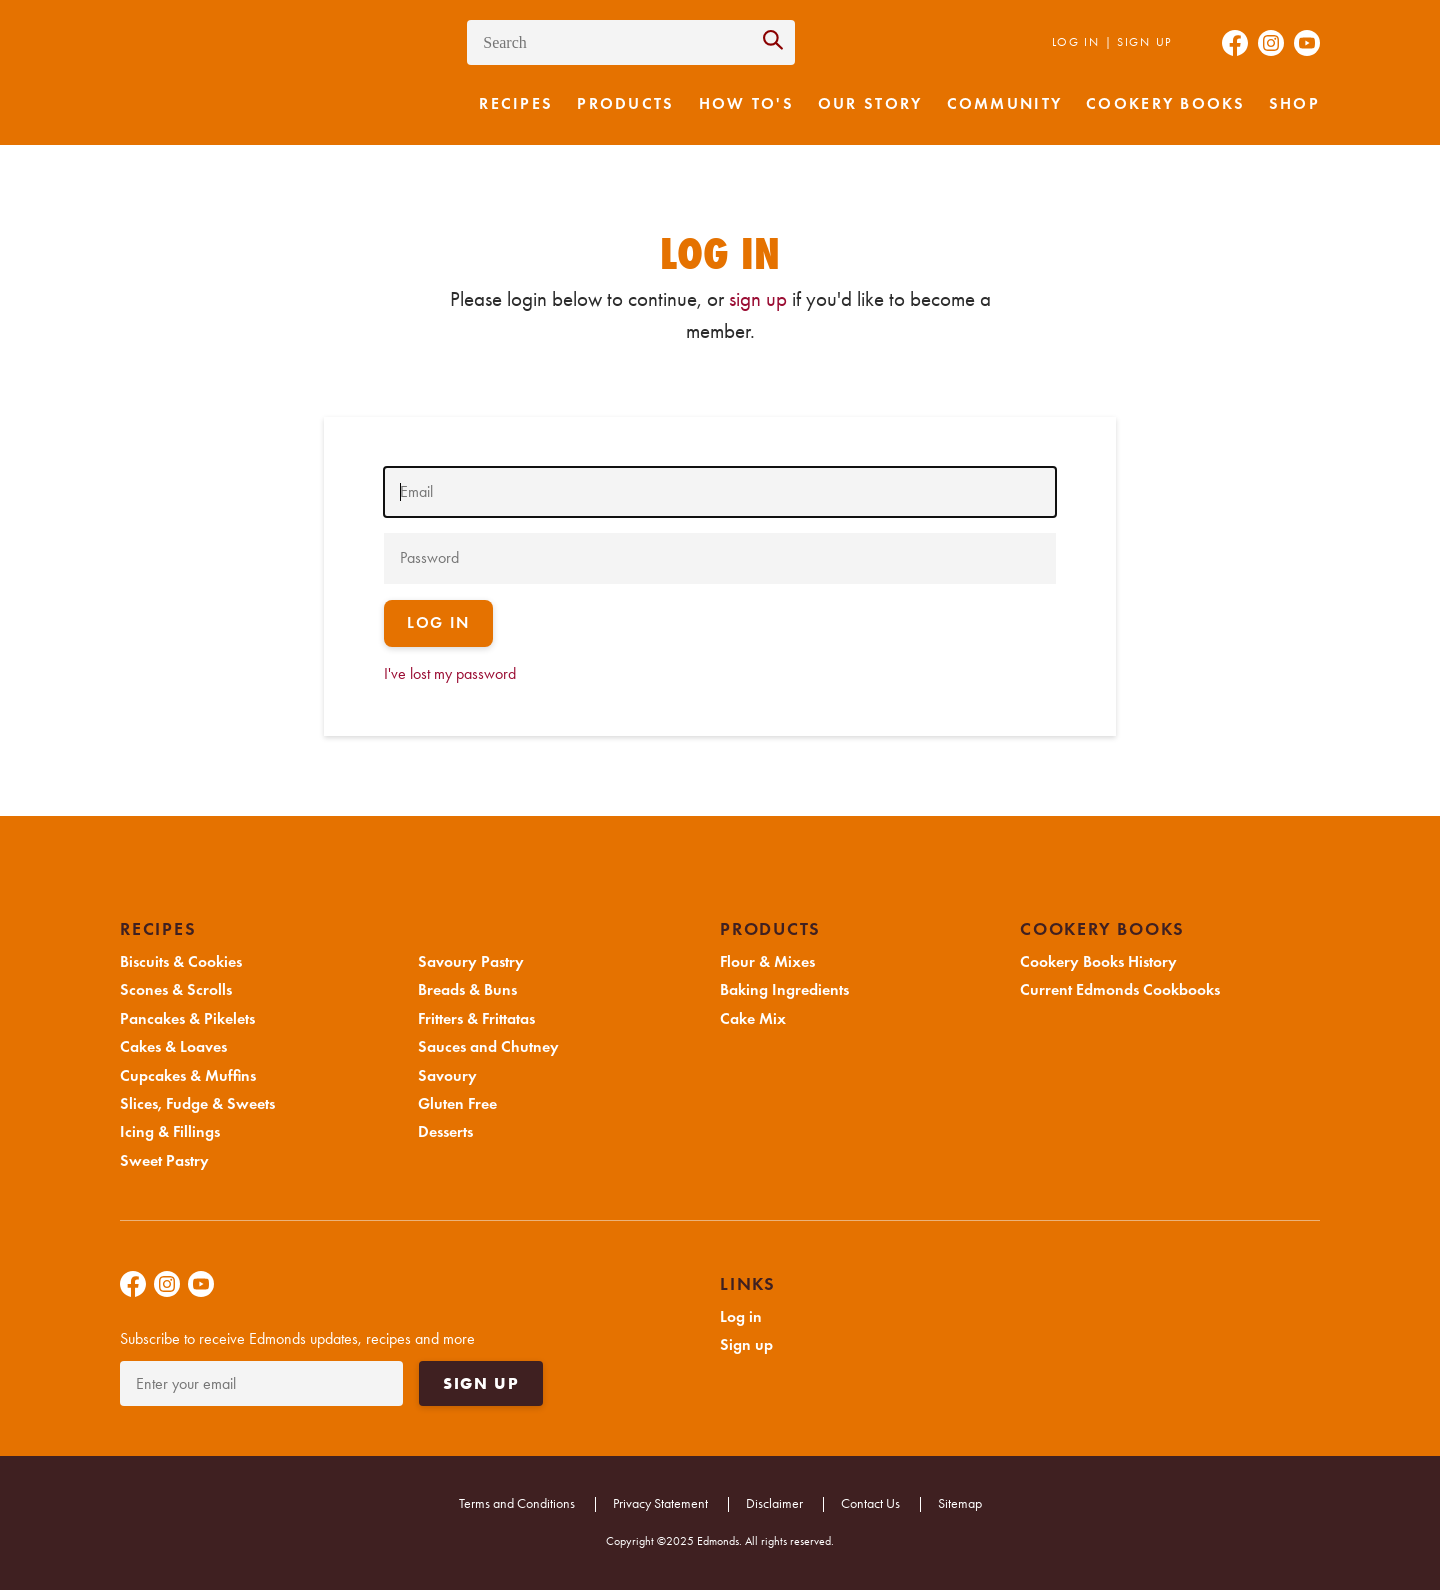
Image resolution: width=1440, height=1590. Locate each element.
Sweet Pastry (164, 1161)
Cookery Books (1165, 104)
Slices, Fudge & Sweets (197, 1104)
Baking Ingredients (784, 990)
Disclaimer (774, 1503)
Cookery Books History (1098, 962)
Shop (1294, 104)
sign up (758, 299)
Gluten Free (457, 1104)
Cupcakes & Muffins (188, 1076)
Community (1005, 104)
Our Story (870, 104)
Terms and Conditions (517, 1503)
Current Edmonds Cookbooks (1120, 990)
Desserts (445, 1132)
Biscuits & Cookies (181, 962)
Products (625, 104)
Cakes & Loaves (173, 1047)
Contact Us (870, 1503)
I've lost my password (450, 673)
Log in (1076, 42)
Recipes (516, 104)
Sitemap (960, 1503)
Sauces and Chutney (488, 1047)
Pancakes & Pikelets (187, 1019)
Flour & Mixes (767, 962)
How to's (746, 104)
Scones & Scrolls (176, 990)
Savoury (447, 1076)
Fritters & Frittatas (476, 1019)
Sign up (1144, 42)
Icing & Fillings (170, 1132)
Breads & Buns (467, 990)
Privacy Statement (660, 1503)
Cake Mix (753, 1019)
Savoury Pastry (471, 962)
